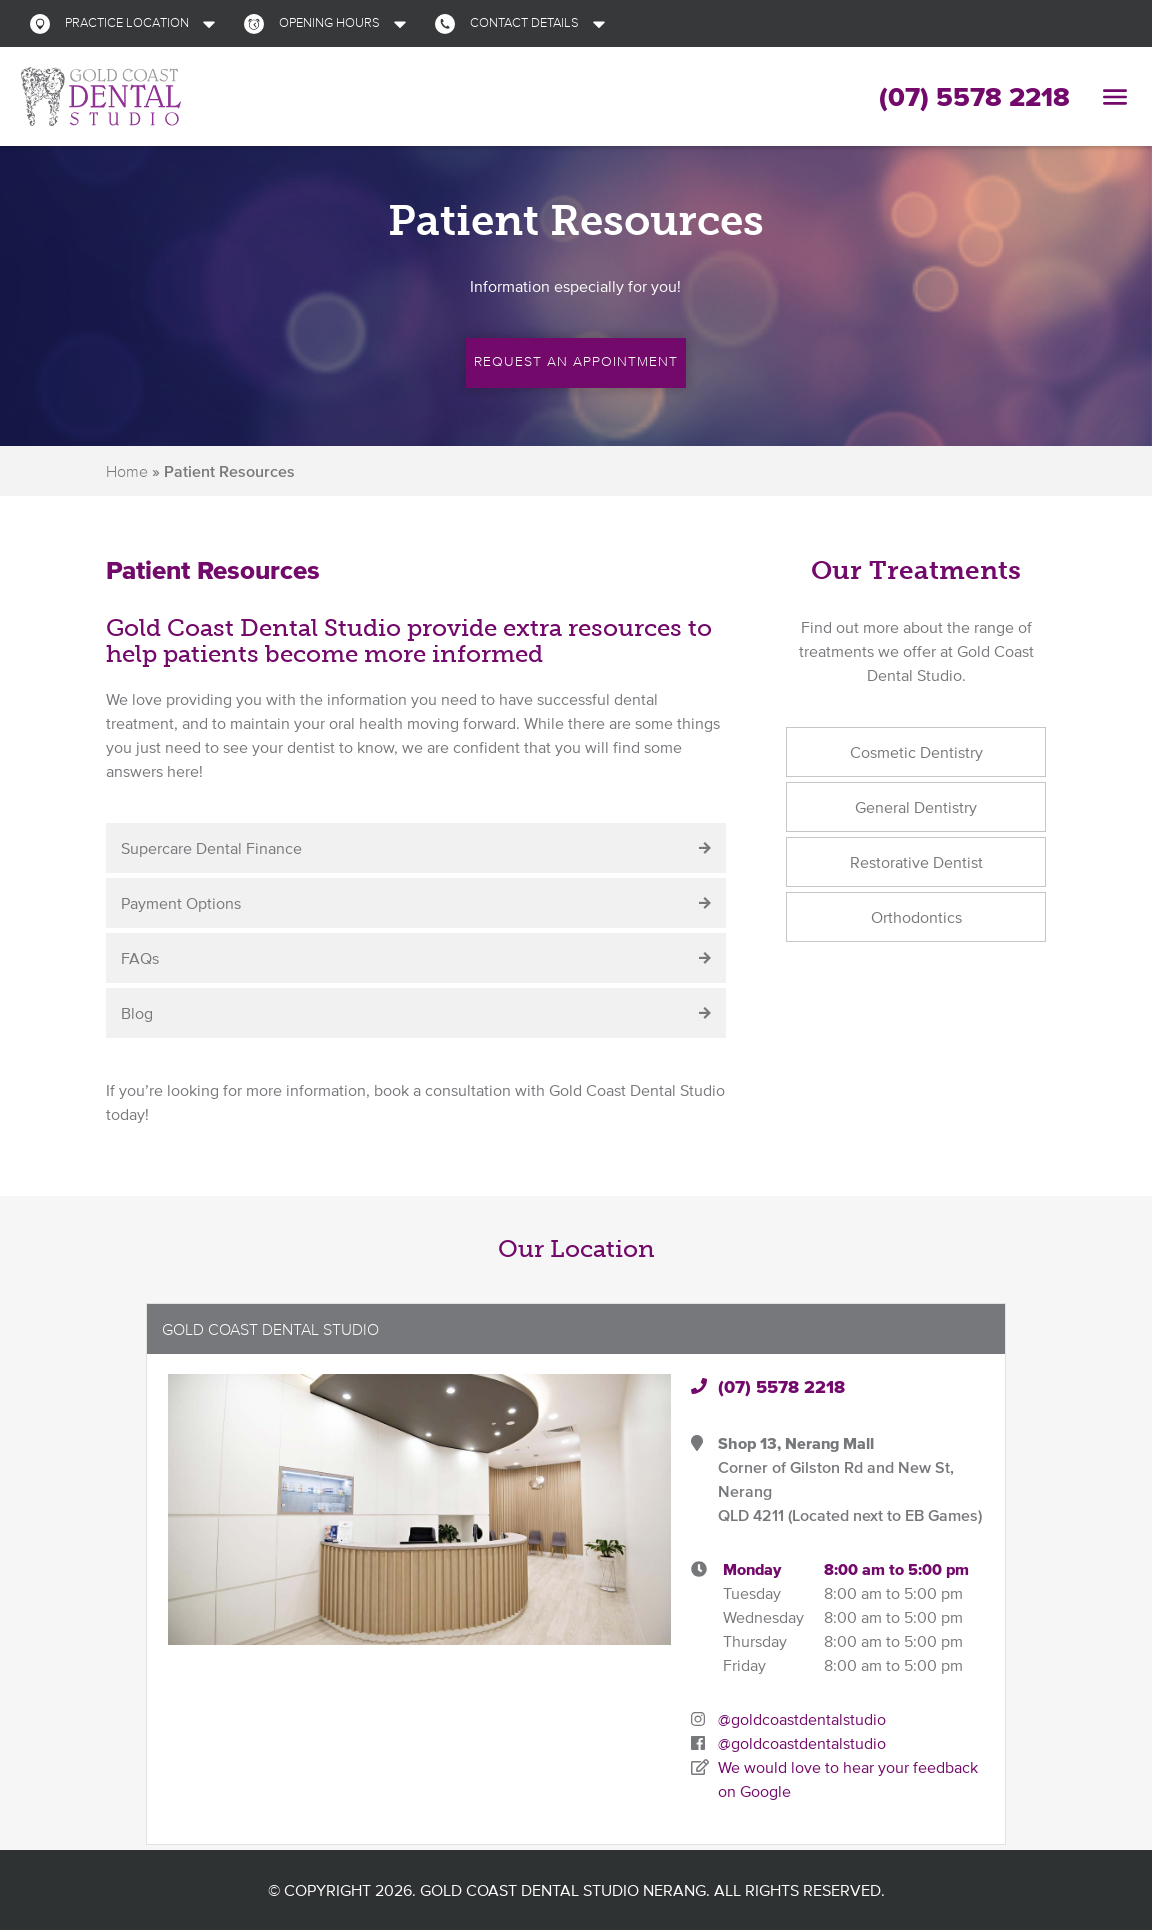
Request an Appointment (576, 360)
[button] (127, 23)
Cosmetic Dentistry (916, 752)
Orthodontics (916, 917)
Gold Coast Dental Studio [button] (270, 1329)
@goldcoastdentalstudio (802, 1719)
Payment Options (181, 903)
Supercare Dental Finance (211, 848)
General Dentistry (916, 807)
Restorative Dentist (916, 862)
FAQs (140, 958)
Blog (137, 1013)
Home (127, 471)
